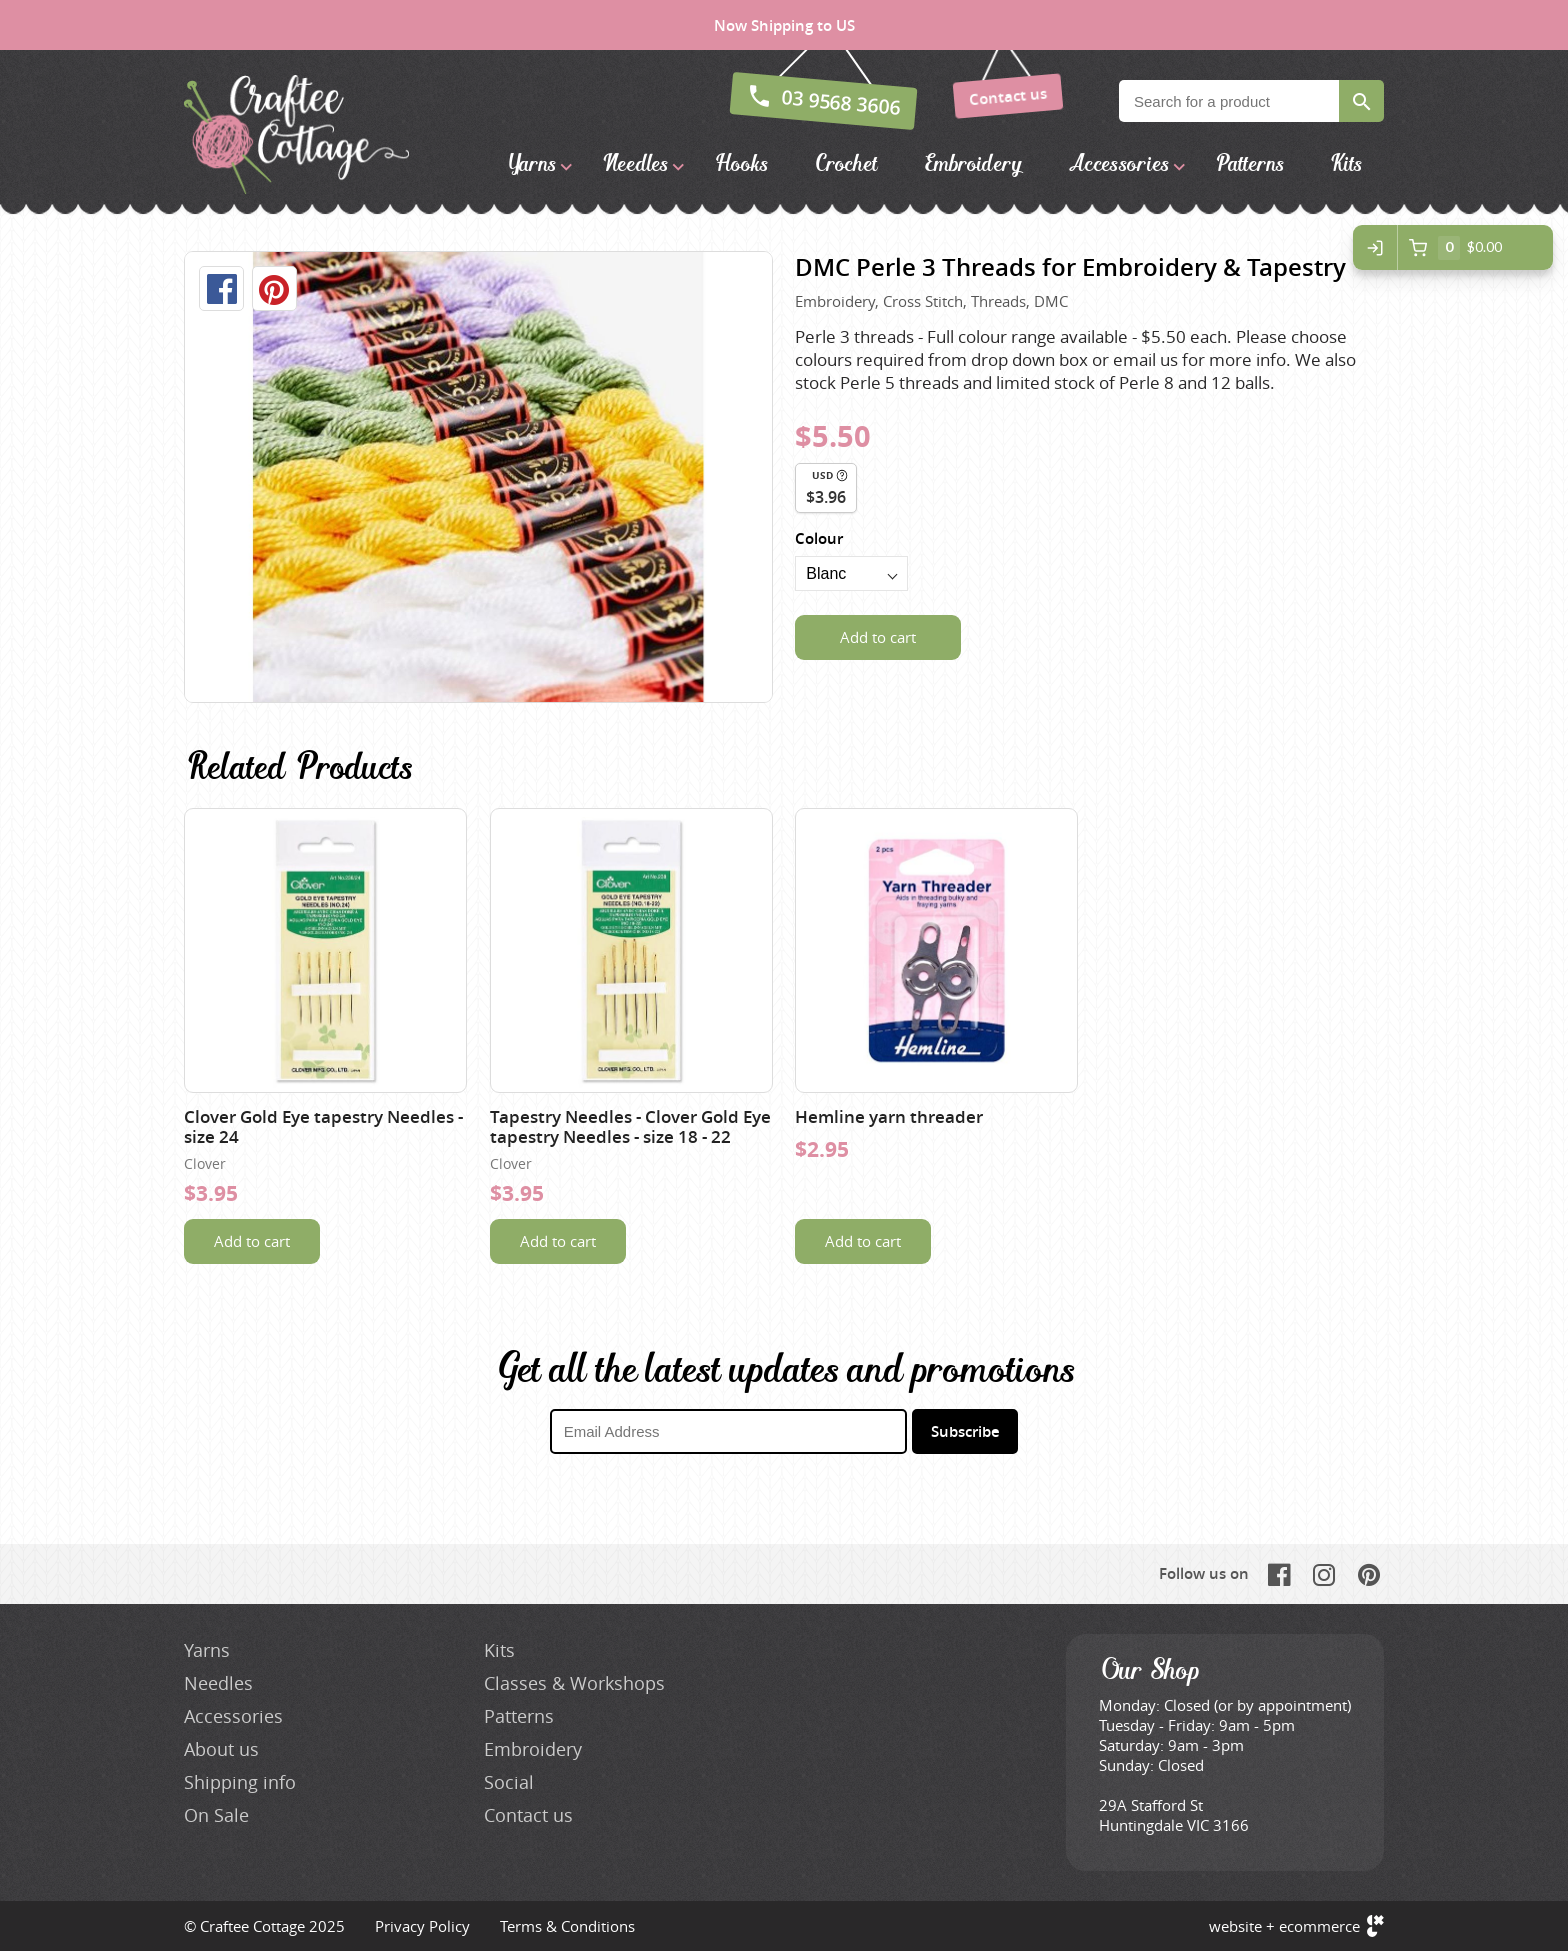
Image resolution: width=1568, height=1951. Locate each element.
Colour (819, 538)
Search (1361, 101)
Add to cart (878, 637)
